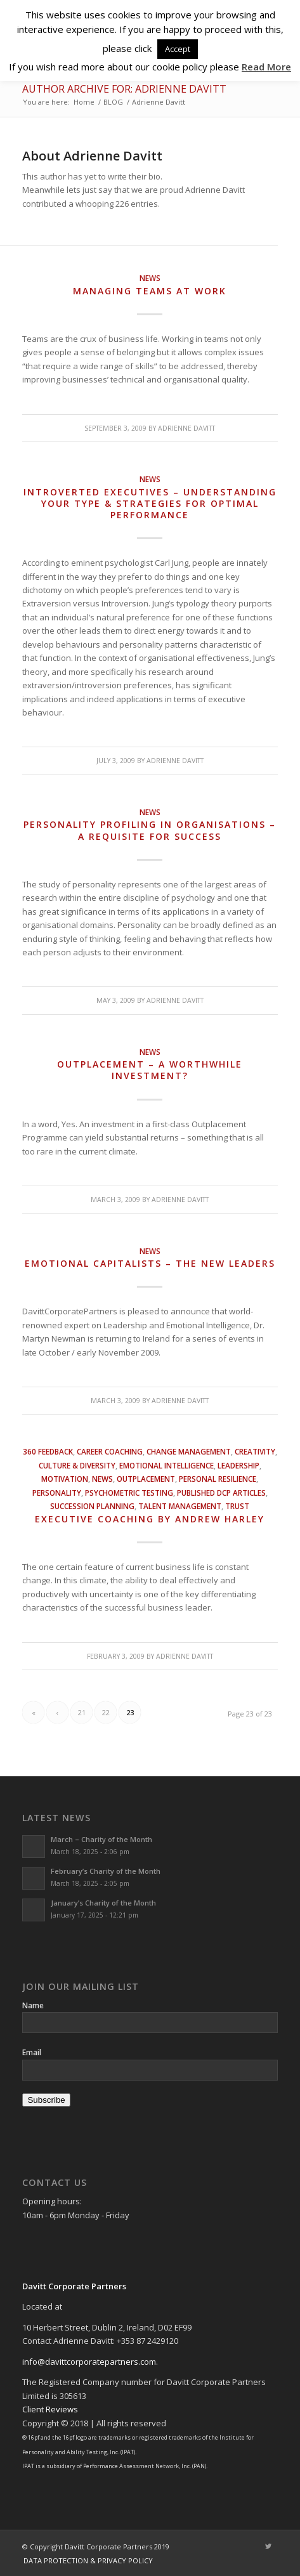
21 (82, 1712)
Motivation (64, 1479)
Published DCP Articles (221, 1492)
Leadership (238, 1465)
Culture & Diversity (77, 1465)
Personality (56, 1492)
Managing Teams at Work (149, 291)
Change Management (189, 1451)
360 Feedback (48, 1451)
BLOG (113, 102)
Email (31, 2052)
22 (106, 1712)
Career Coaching (110, 1451)
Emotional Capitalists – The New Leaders (150, 1263)
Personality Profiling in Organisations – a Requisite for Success (149, 830)
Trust (237, 1506)
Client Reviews (50, 2409)
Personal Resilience (217, 1479)
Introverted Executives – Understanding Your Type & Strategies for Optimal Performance (150, 503)
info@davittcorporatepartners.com (89, 2361)
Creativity (255, 1451)
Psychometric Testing (129, 1492)
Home (84, 102)
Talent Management (179, 1506)
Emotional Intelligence (166, 1465)
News (150, 278)
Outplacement (146, 1479)
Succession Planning (92, 1506)
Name (33, 2005)
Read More (266, 66)
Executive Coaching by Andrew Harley (149, 1519)
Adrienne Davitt (186, 428)
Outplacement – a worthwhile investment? (149, 1070)
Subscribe (46, 2100)
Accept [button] (177, 49)
